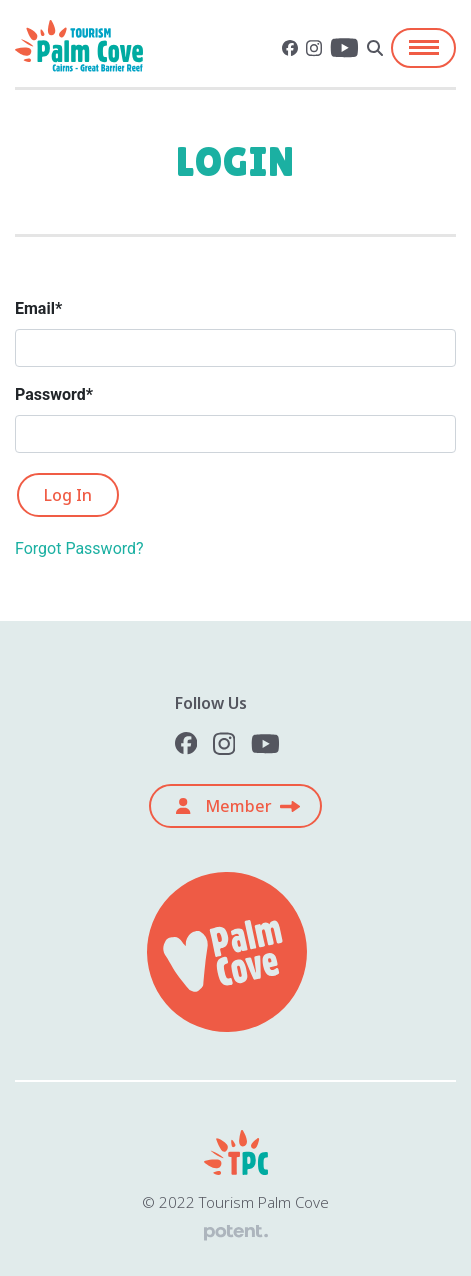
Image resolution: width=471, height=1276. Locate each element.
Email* (38, 308)
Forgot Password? (79, 548)
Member (223, 806)
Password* (54, 394)
